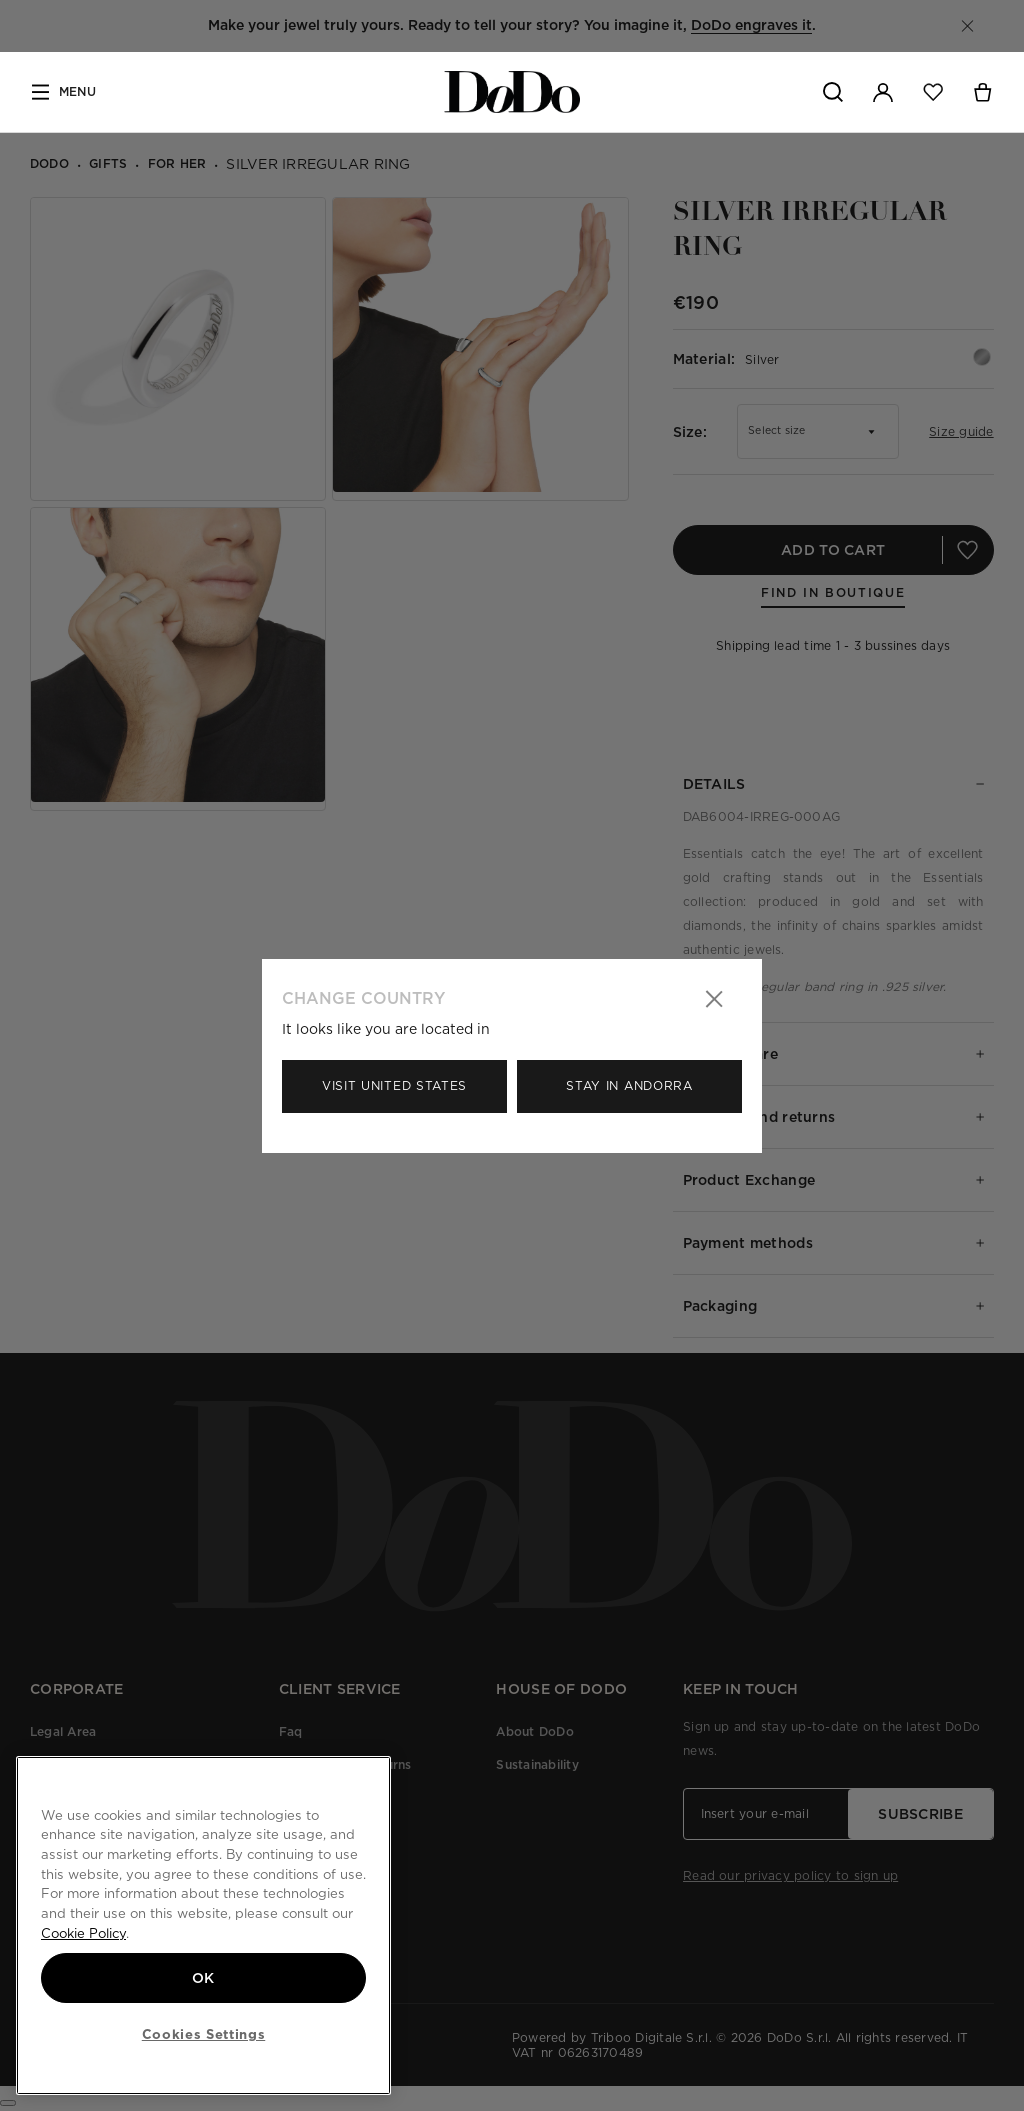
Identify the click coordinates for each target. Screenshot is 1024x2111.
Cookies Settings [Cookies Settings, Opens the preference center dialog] (204, 2034)
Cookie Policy (83, 1933)
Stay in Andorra (629, 1085)
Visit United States (394, 1085)
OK (203, 1978)
